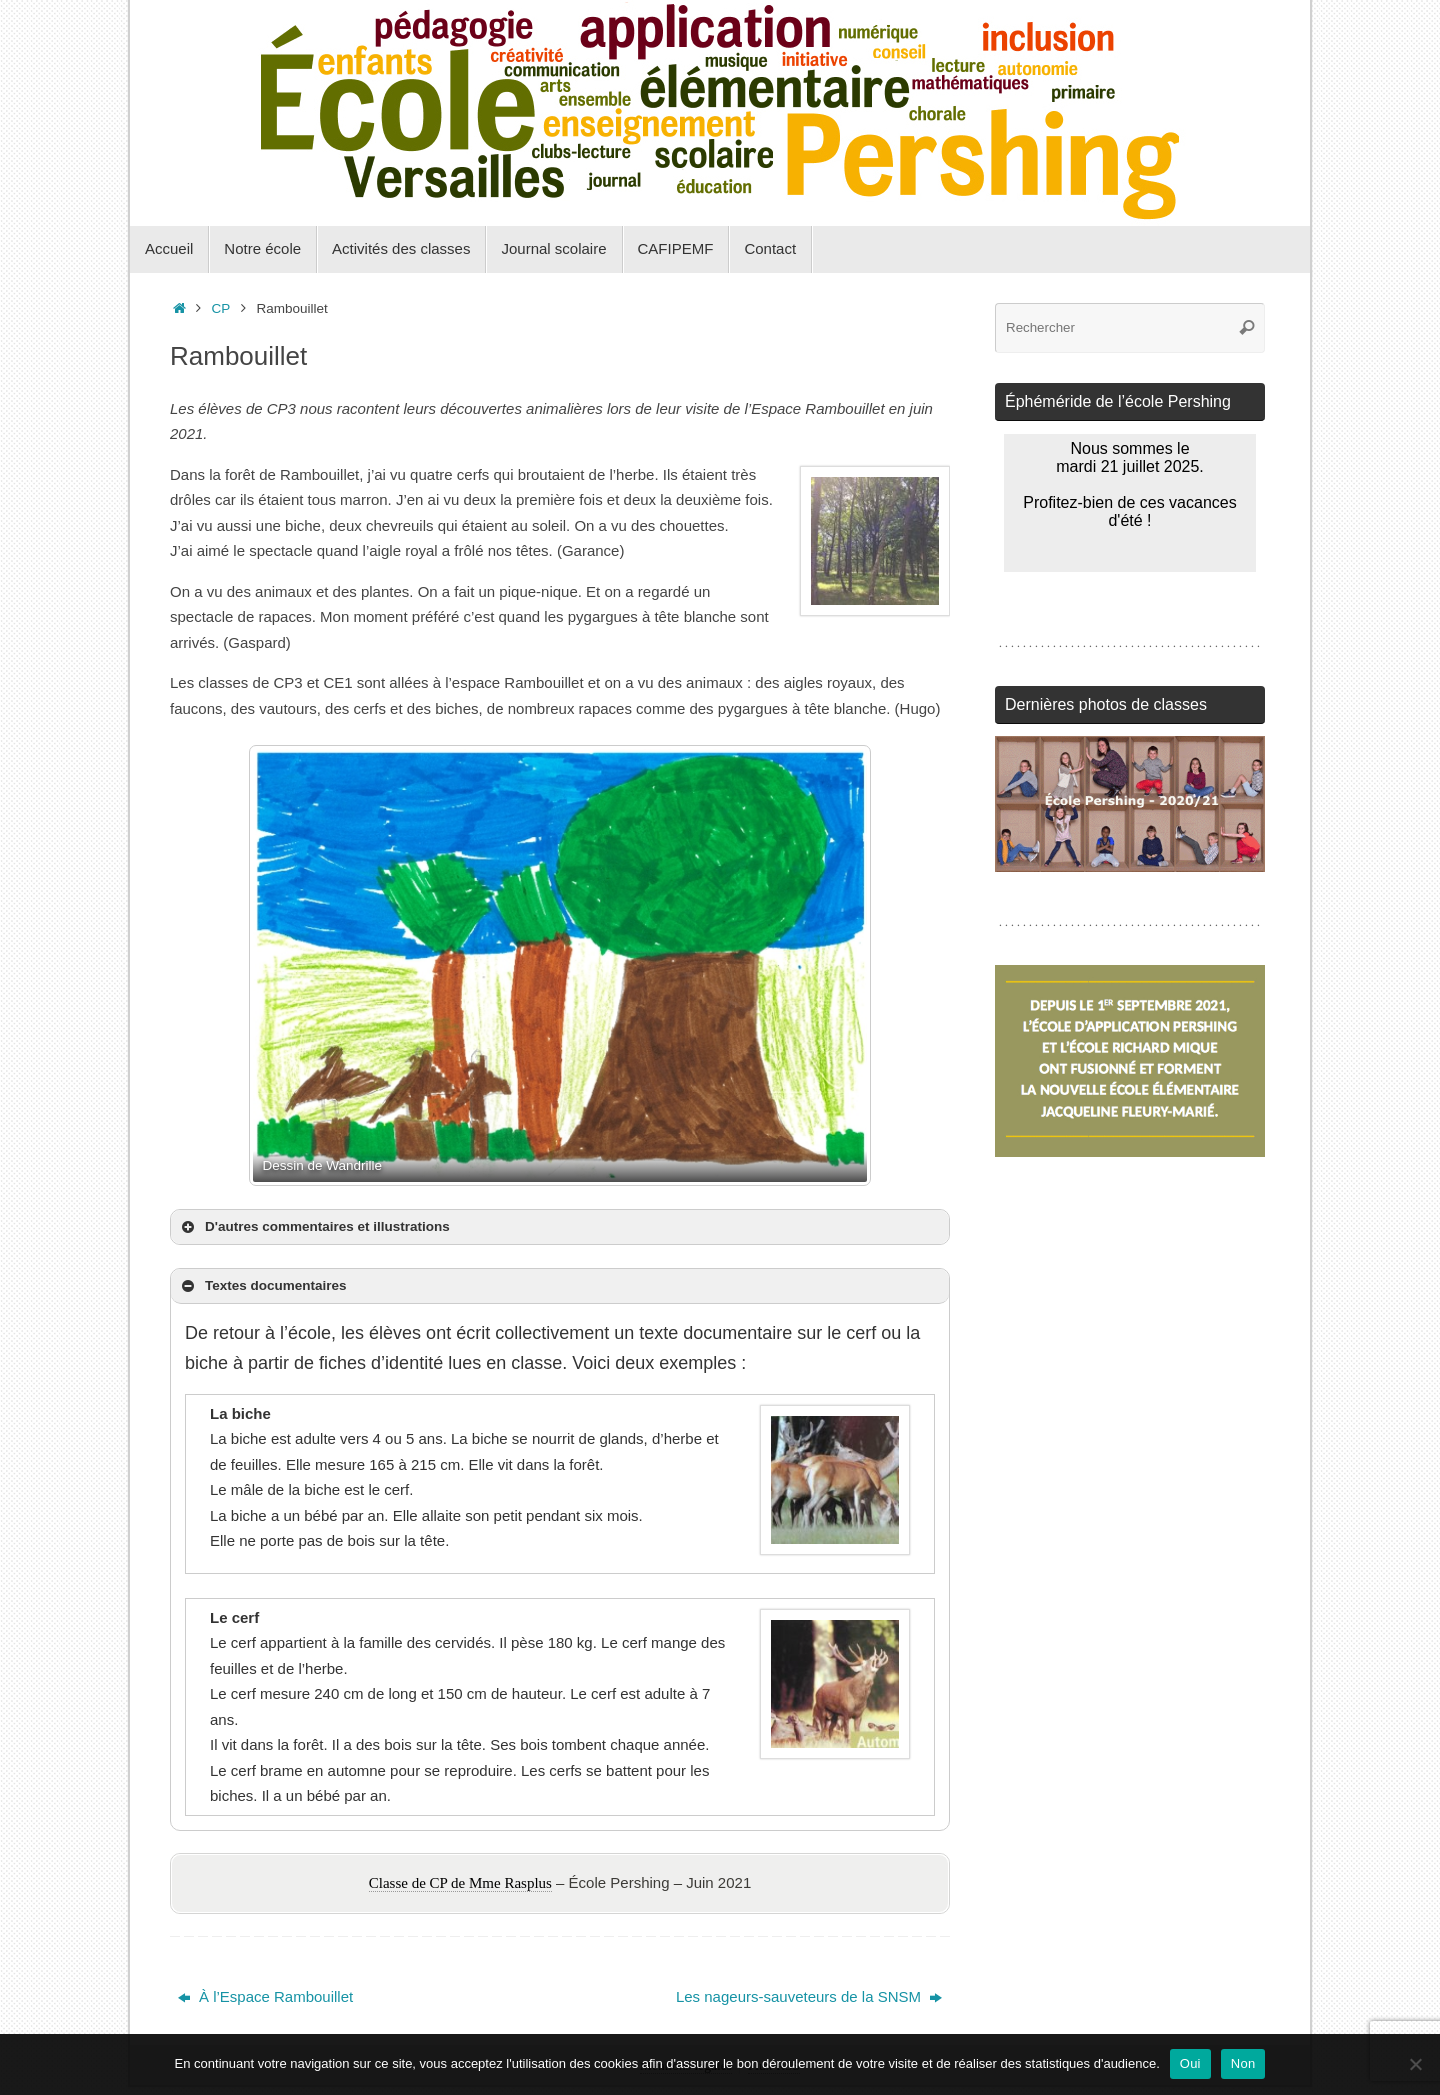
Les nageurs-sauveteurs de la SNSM (809, 1996)
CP (221, 308)
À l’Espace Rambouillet (265, 1996)
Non (1243, 2063)
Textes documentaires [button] (262, 1286)
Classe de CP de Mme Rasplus (460, 1883)
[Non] (1415, 2064)
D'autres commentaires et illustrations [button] (314, 1227)
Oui (1190, 2063)
